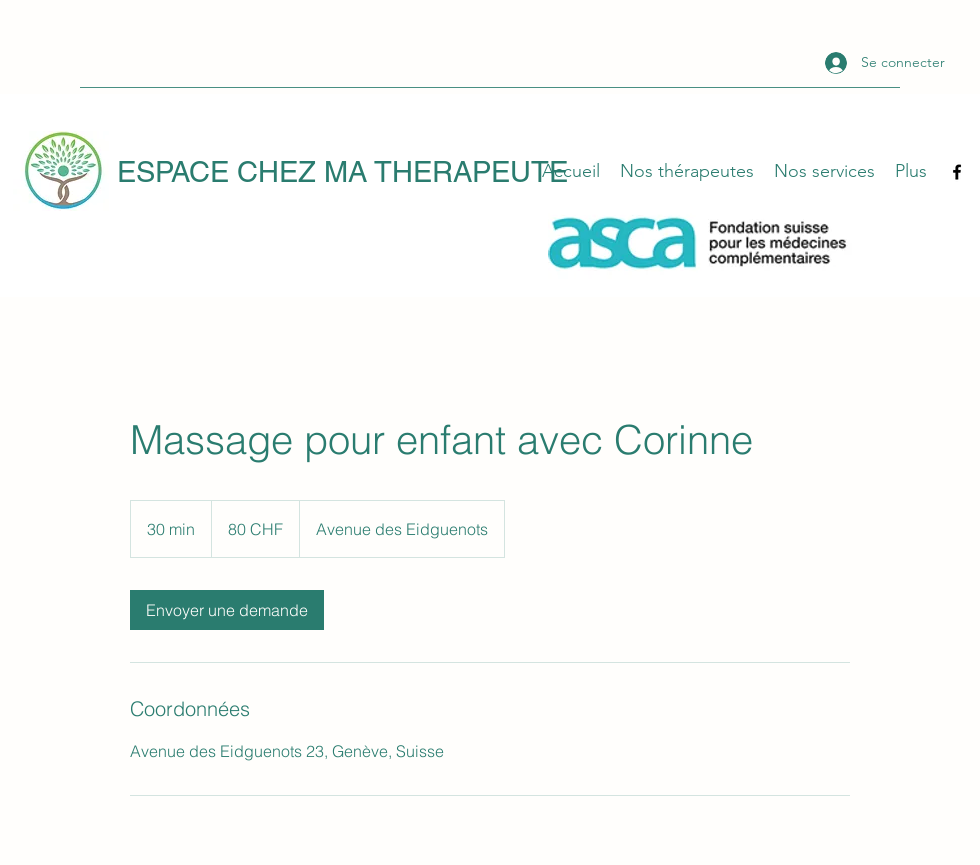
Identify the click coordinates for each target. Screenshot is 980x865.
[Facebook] (957, 172)
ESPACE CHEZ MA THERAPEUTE (342, 172)
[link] (227, 610)
